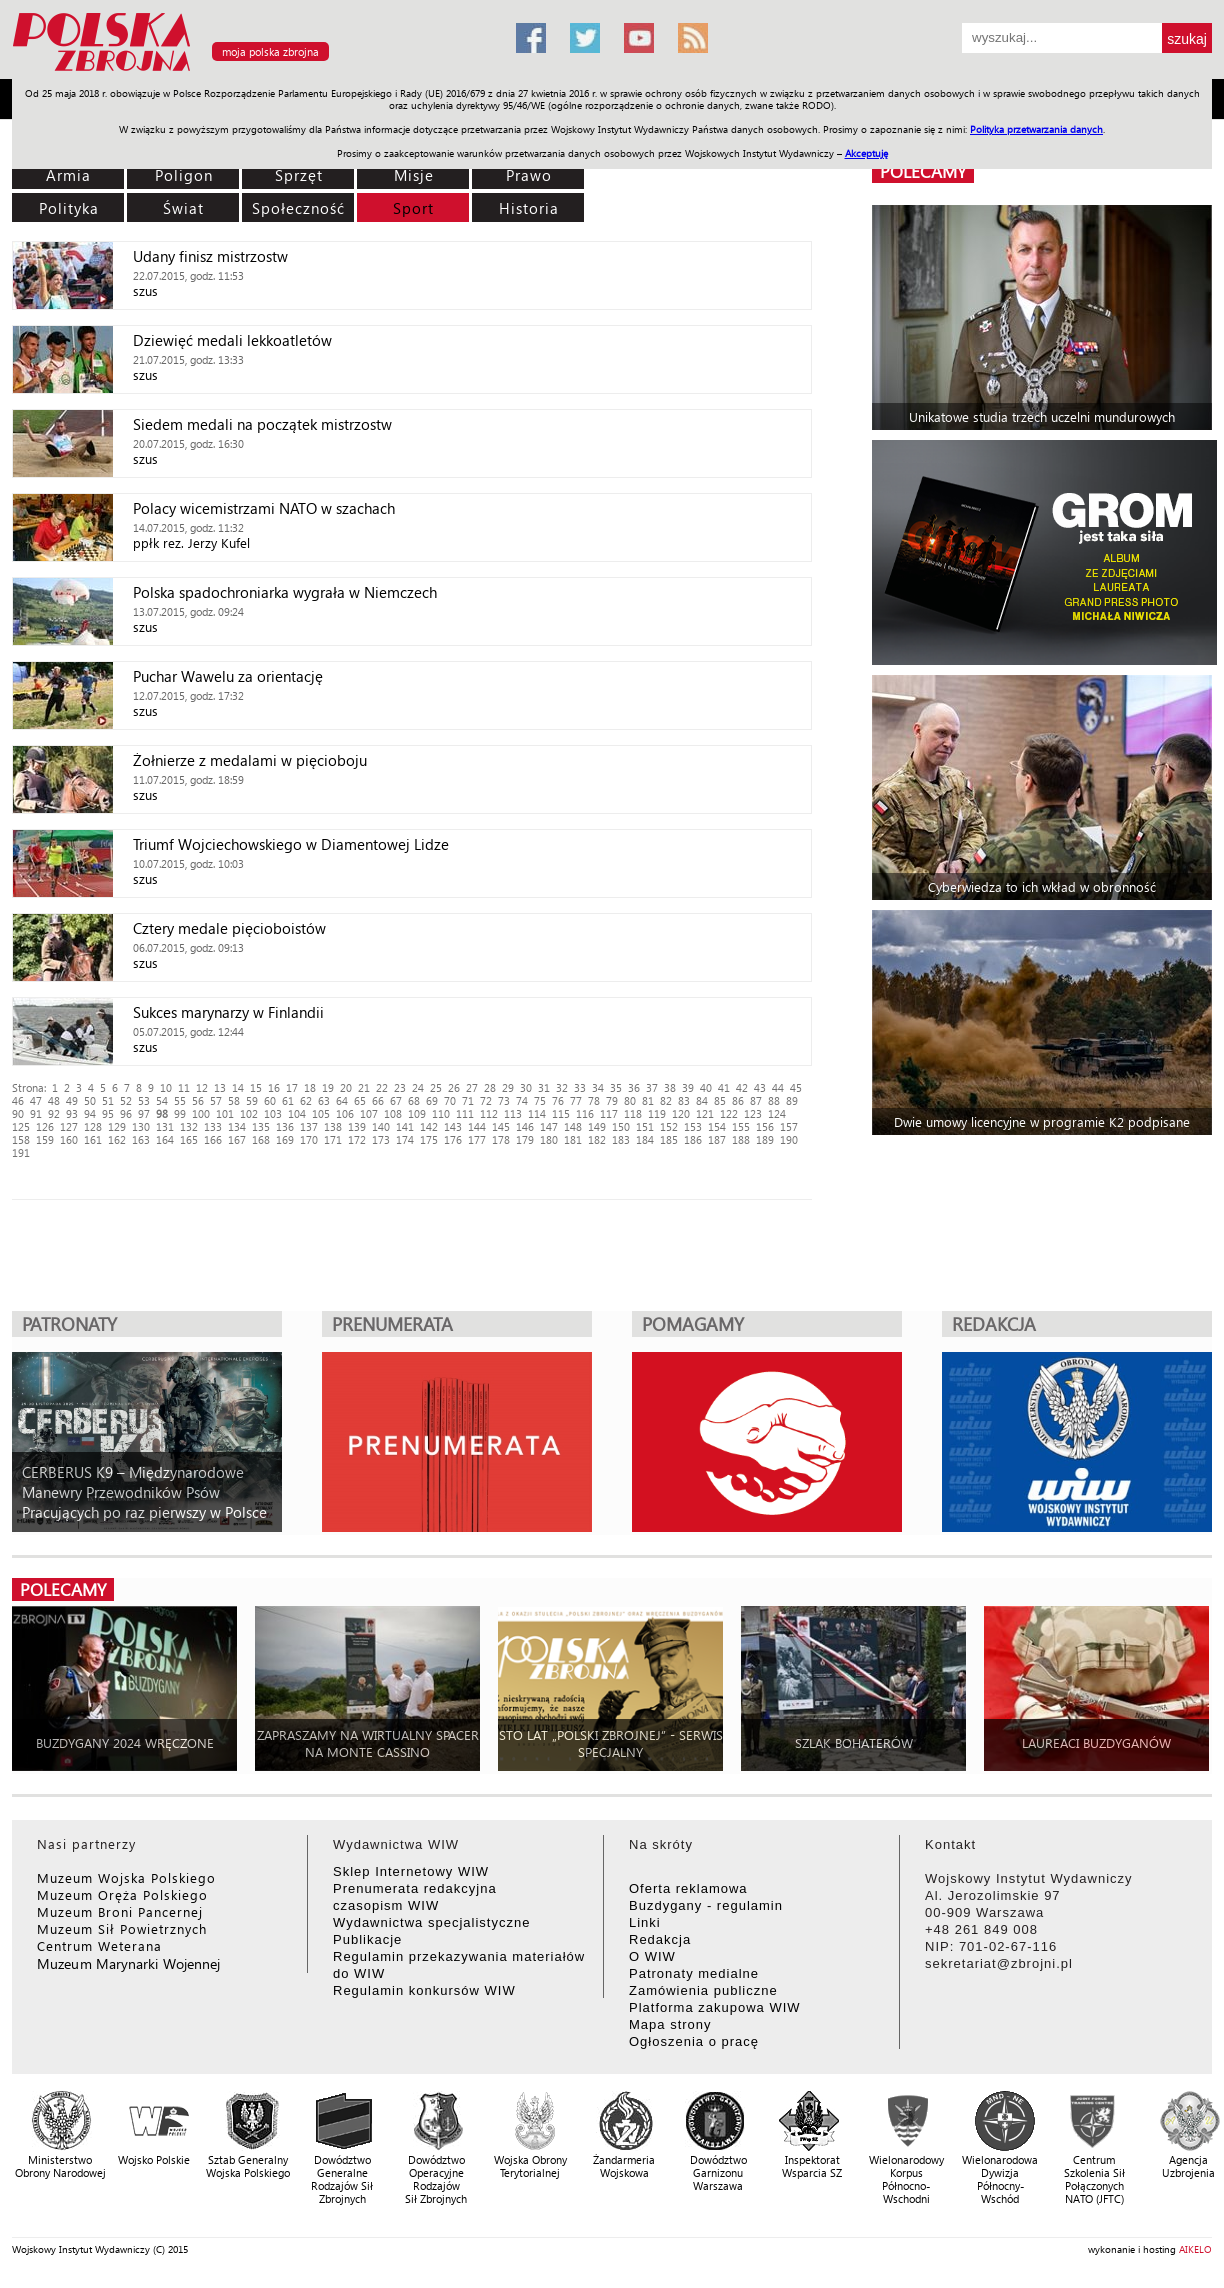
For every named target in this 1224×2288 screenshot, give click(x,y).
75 (540, 1100)
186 (693, 1139)
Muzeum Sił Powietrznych (122, 1928)
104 (297, 1113)
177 (477, 1139)
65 (360, 1100)
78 (594, 1100)
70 (450, 1100)
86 (738, 1100)
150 (621, 1126)
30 (526, 1087)
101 (225, 1113)
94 (90, 1113)
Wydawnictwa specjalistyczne (431, 1922)
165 (189, 1139)
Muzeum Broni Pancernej (120, 1911)
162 (117, 1139)
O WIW (652, 1956)
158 (21, 1139)
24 (418, 1087)
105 (321, 1113)
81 (648, 1100)
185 (669, 1139)
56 (198, 1100)
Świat (183, 208)
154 (717, 1126)
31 (544, 1087)
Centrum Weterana (99, 1945)
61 (288, 1100)
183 (621, 1139)
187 (717, 1139)
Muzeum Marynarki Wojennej (129, 1963)
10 (166, 1087)
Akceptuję (866, 153)
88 (774, 1100)
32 (562, 1087)
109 (417, 1113)
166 (213, 1139)
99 (180, 1113)
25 (436, 1087)
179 (525, 1139)
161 (93, 1139)
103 (273, 1113)
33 (580, 1087)
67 (396, 1100)
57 (216, 1100)
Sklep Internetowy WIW (411, 1871)
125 (21, 1126)
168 (261, 1139)
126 (45, 1126)
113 (513, 1113)
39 (688, 1087)
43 (760, 1087)
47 (36, 1100)
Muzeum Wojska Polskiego (126, 1877)
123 (753, 1113)
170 (309, 1139)
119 (657, 1113)
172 (357, 1139)
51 (108, 1100)
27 (472, 1087)
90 (18, 1113)
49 (72, 1100)
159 (45, 1139)
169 (285, 1139)
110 (441, 1113)
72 (486, 1100)
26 (454, 1087)
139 (357, 1126)
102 (249, 1113)
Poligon (184, 175)
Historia (529, 208)
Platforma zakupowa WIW (715, 2007)
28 (490, 1087)
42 (742, 1087)
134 (237, 1126)
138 (333, 1126)
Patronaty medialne (694, 1973)
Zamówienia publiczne (703, 1990)
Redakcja (660, 1939)
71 (468, 1100)
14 (238, 1087)
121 (705, 1113)
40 (706, 1087)
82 (666, 1100)
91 (36, 1113)
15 (256, 1087)
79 (612, 1100)
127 (69, 1126)
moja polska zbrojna (270, 51)
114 (537, 1113)
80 (630, 1100)
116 (585, 1113)
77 (576, 1100)
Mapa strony (670, 2024)
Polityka (69, 208)
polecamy (923, 171)
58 (234, 1100)
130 (141, 1126)
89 (792, 1100)
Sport (413, 208)
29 (508, 1087)
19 (328, 1087)
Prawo (529, 175)
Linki (645, 1922)
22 (382, 1087)
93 (72, 1113)
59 (252, 1100)
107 (369, 1113)
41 (724, 1087)
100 (201, 1113)
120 (681, 1113)
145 (501, 1126)
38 (670, 1087)
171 (333, 1139)
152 (669, 1126)
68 (414, 1100)
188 (741, 1139)
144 (477, 1126)
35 (616, 1087)
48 (54, 1100)
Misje (414, 175)
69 (432, 1100)
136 (285, 1126)
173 (381, 1139)
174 (405, 1139)
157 (789, 1126)
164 (165, 1139)
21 (364, 1087)
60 (270, 1100)
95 (108, 1113)
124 (777, 1113)
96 (126, 1113)
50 (90, 1100)
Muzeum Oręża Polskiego (122, 1894)
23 (400, 1087)
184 (645, 1139)
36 (634, 1087)
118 (633, 1113)
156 (765, 1126)
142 (429, 1126)
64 (342, 1100)
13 (220, 1087)
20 (346, 1087)
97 (144, 1113)
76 (558, 1100)
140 (381, 1126)
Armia (68, 175)
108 (393, 1113)
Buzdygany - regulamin (706, 1905)
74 (522, 1100)
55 (180, 1100)
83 (684, 1100)
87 (756, 1100)
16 (274, 1087)
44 (778, 1087)
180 (549, 1139)
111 (465, 1113)
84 (702, 1100)
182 (597, 1139)
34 (598, 1087)
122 (729, 1113)
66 (378, 1100)
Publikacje (367, 1939)
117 (609, 1113)
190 (789, 1139)
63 (324, 1100)
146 (525, 1126)
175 (429, 1139)
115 (561, 1113)
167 (237, 1139)
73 (504, 1100)
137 (309, 1126)
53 (144, 1100)
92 (54, 1113)
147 (549, 1126)
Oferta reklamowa (688, 1888)
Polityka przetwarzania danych (1036, 129)
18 (310, 1087)
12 (202, 1087)
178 (501, 1139)
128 (93, 1126)
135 (261, 1126)
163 (141, 1139)
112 (489, 1113)
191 (21, 1152)
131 (165, 1126)
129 (117, 1126)
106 (345, 1113)
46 (18, 1100)
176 (453, 1139)
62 (306, 1100)
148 (573, 1126)
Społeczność (298, 208)
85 (720, 1100)
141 (405, 1126)
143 (453, 1126)
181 (573, 1139)
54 (162, 1100)
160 (69, 1139)
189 (765, 1139)
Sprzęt (299, 175)
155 (741, 1126)
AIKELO (1195, 2249)
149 (597, 1126)
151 (645, 1126)
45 (796, 1087)
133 (213, 1126)
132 (189, 1126)
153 (693, 1126)
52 (126, 1100)
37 (652, 1087)
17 (292, 1087)
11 (184, 1087)
